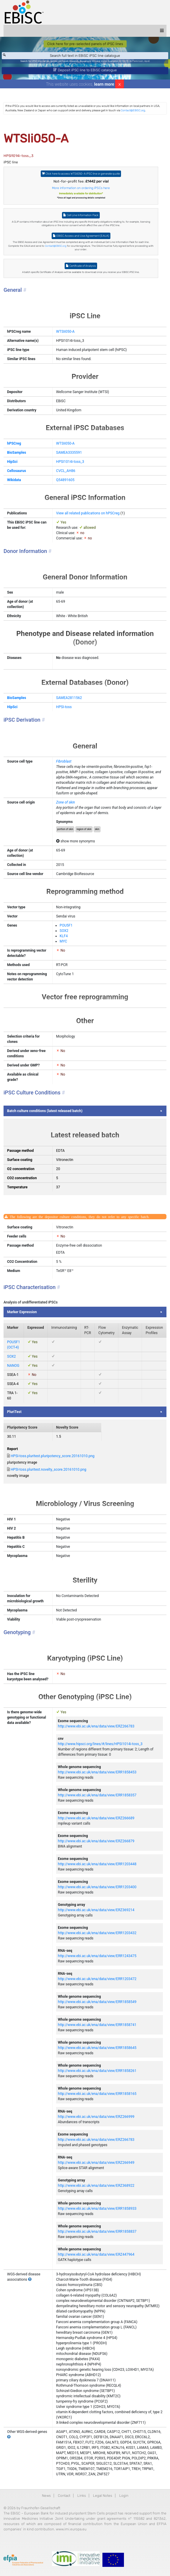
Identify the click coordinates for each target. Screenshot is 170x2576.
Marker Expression (22, 1312)
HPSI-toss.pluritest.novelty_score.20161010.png (48, 1469)
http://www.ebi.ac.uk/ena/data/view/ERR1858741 (97, 2025)
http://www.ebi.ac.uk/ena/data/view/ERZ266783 (96, 1726)
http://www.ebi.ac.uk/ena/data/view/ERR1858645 (97, 2048)
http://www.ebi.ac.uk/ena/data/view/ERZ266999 (96, 2117)
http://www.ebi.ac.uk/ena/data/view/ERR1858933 (97, 2208)
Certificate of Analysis (81, 265)
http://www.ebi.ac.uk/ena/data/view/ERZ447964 (96, 2254)
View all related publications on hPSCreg (88, 513)
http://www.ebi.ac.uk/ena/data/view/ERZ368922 (96, 2186)
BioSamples (16, 452)
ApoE (147, 61)
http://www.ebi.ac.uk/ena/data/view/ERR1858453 (97, 1772)
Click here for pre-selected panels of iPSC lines (85, 44)
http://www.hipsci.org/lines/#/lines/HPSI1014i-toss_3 (100, 1744)
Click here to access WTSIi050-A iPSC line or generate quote (81, 173)
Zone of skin (65, 802)
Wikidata (14, 480)
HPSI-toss (64, 707)
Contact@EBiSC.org (133, 110)
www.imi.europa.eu (71, 2529)
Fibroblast (63, 761)
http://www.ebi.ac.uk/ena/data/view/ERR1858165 (97, 2094)
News (46, 2496)
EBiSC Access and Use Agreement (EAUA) (81, 235)
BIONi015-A (125, 61)
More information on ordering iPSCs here (81, 188)
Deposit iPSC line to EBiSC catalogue (85, 70)
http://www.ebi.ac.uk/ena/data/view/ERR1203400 (97, 1887)
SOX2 (64, 931)
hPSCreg (14, 443)
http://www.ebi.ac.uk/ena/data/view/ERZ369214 (96, 1910)
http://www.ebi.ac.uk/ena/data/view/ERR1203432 (97, 1933)
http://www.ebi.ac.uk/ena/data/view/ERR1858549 (97, 2002)
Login (123, 2496)
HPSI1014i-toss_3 (70, 462)
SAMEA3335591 (69, 452)
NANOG (13, 1366)
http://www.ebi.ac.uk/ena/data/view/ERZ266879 (96, 1841)
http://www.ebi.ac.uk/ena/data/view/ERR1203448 (97, 1864)
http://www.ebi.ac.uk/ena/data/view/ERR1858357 (97, 1795)
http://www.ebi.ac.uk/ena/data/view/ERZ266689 (96, 1818)
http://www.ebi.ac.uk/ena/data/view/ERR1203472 (97, 1979)
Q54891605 (65, 480)
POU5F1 (66, 925)
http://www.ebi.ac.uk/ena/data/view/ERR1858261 (97, 2071)
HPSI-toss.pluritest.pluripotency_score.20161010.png (52, 1456)
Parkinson (138, 61)
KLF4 (64, 936)
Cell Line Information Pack (81, 215)
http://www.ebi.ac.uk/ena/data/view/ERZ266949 (96, 2163)
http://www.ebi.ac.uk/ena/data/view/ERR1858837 (97, 2231)
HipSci (12, 462)
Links (81, 2496)
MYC (63, 941)
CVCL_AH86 (65, 471)
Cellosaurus (16, 471)
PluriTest (14, 1412)
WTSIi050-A (65, 331)
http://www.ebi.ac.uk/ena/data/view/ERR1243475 (97, 1956)
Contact (64, 2496)
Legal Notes (102, 2496)
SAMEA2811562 (69, 698)
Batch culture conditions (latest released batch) (45, 1111)
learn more (104, 84)
